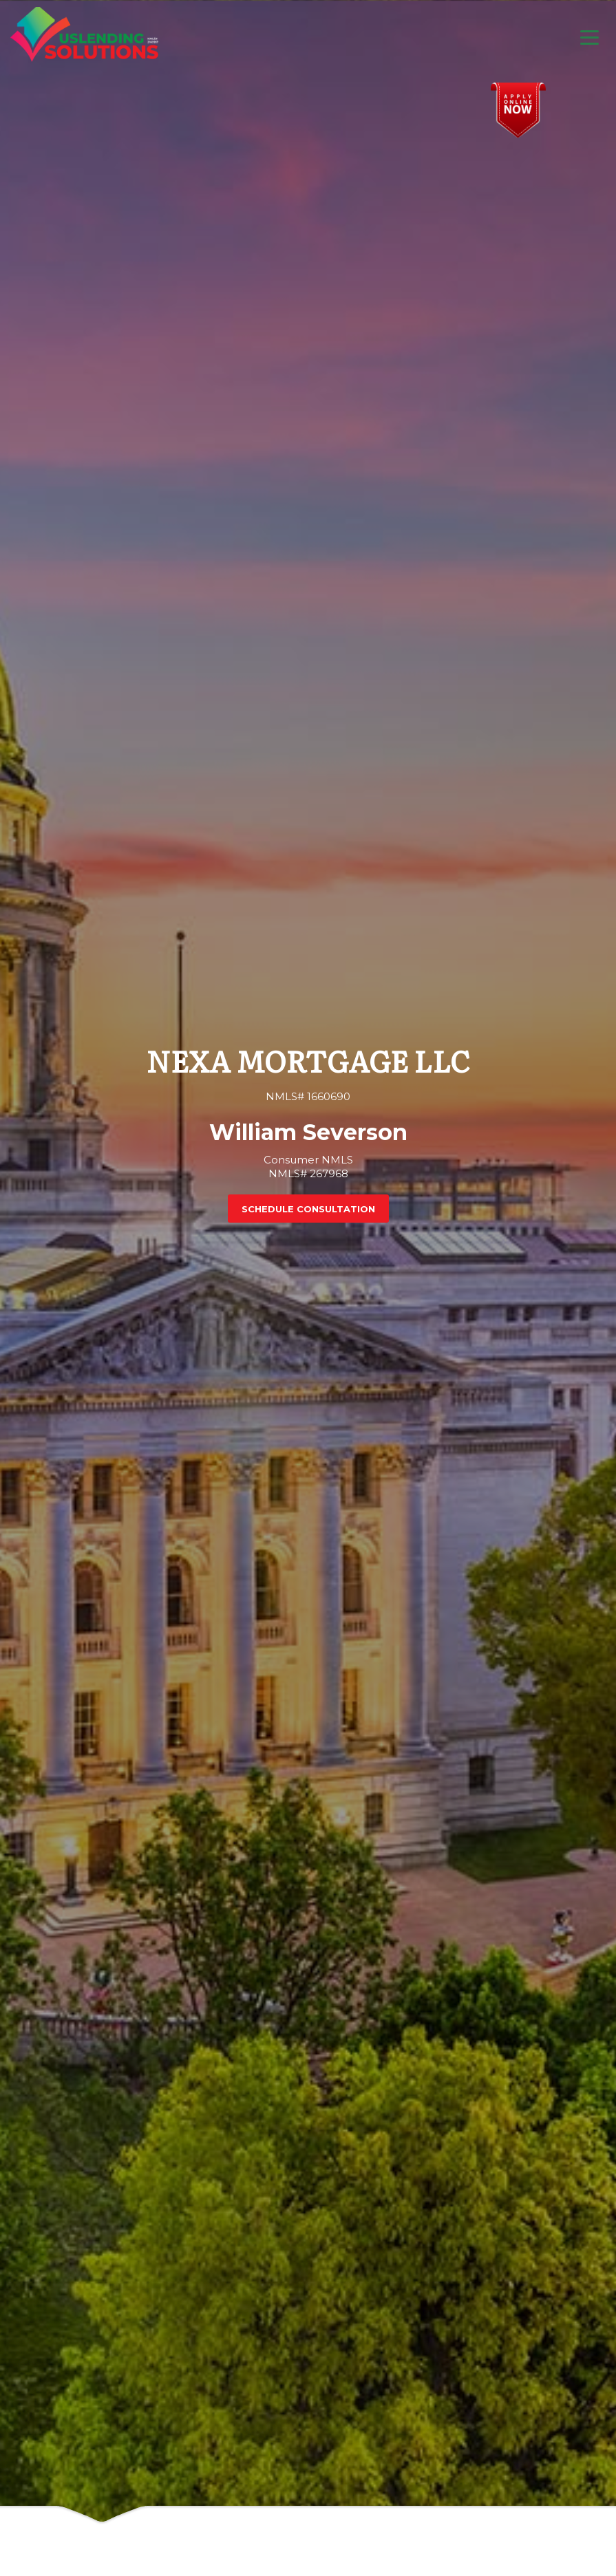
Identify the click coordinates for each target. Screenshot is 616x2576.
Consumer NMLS (308, 1159)
